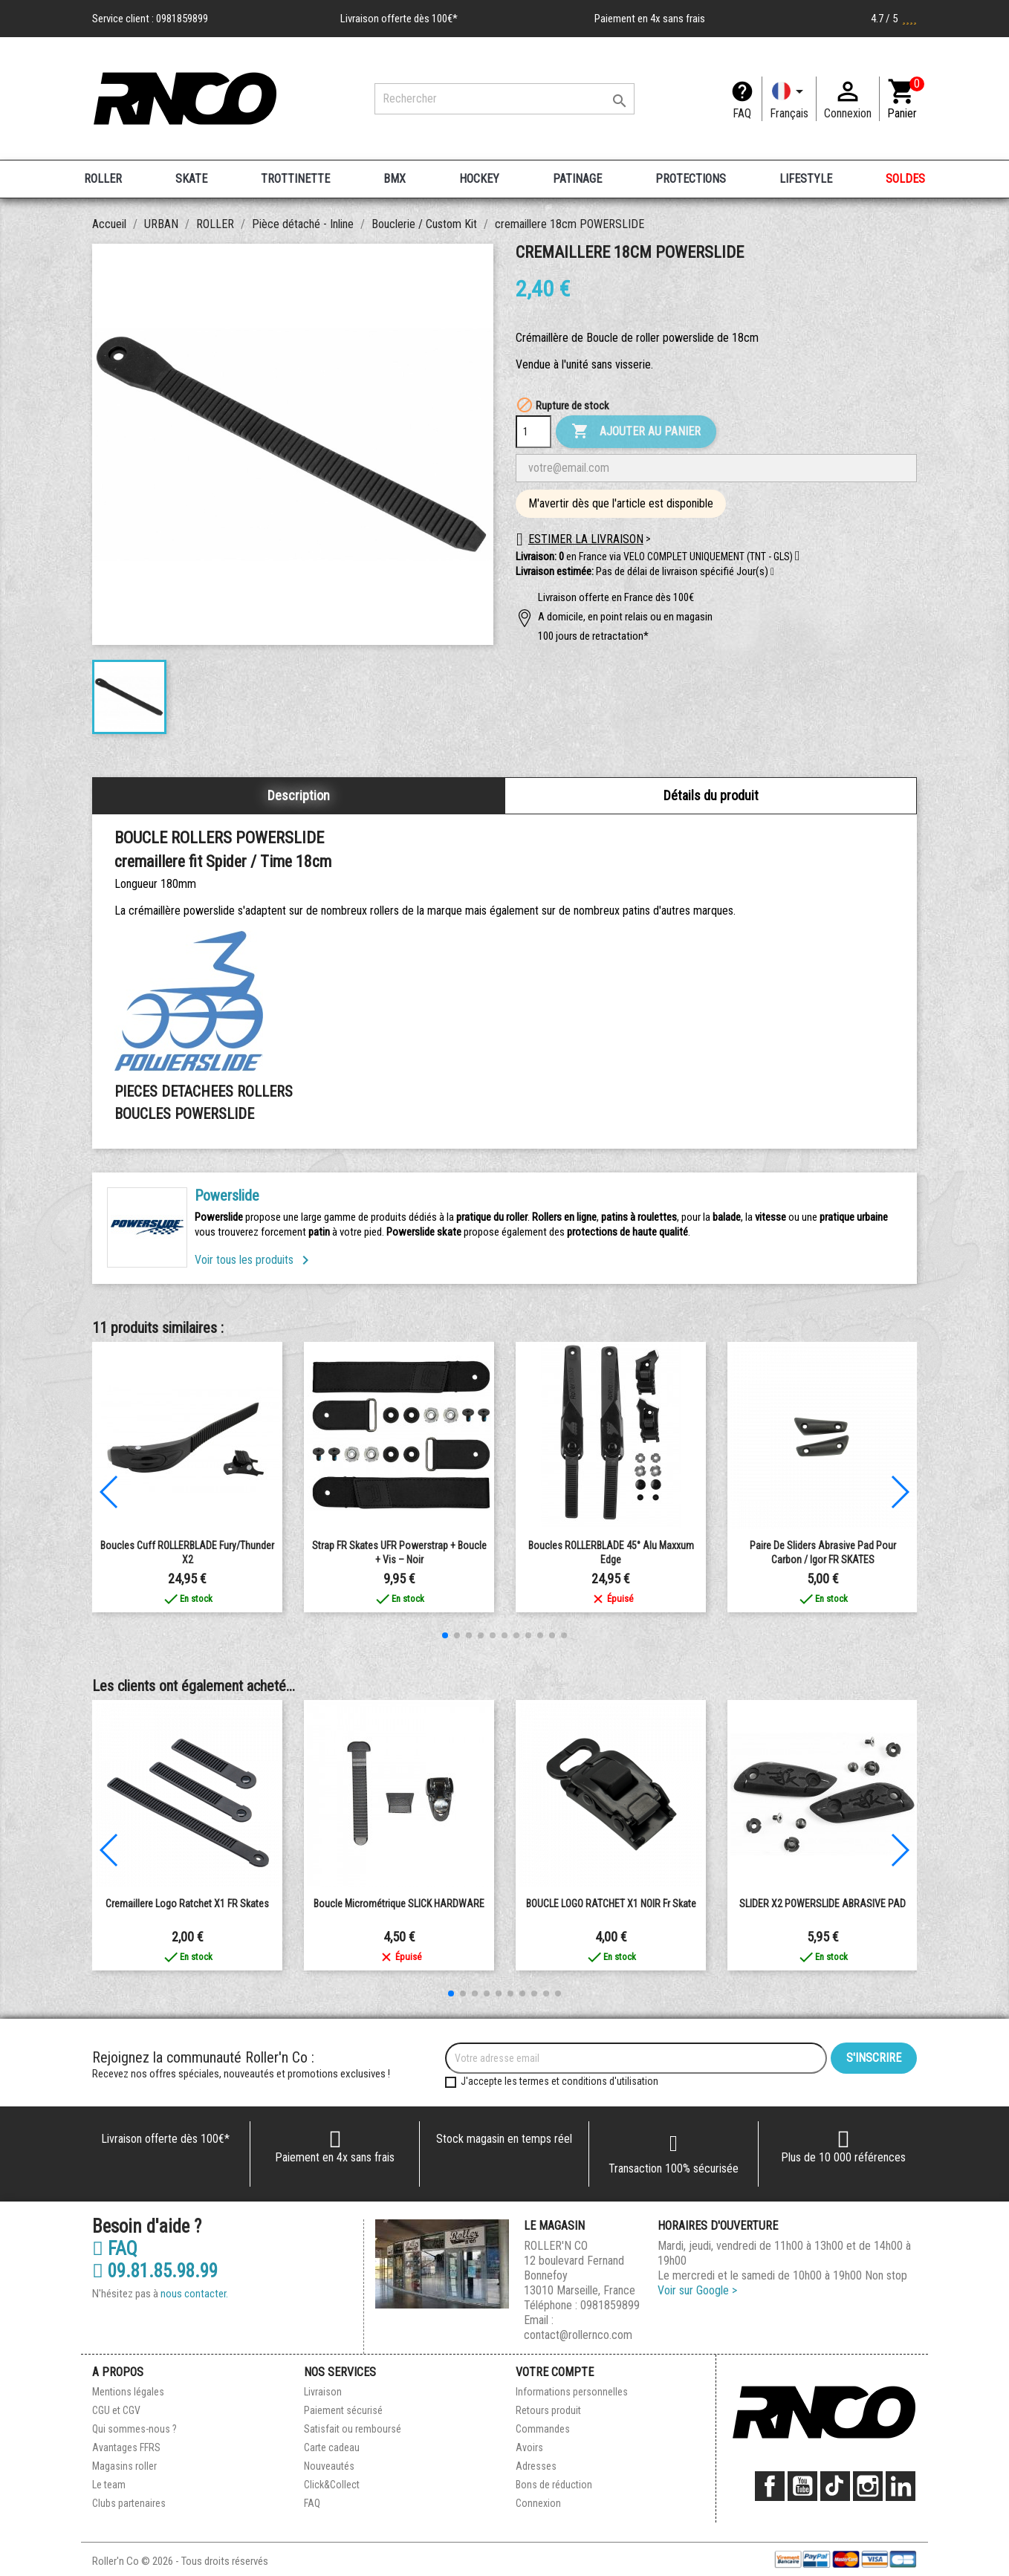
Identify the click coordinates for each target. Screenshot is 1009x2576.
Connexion (538, 2503)
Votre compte (555, 2372)
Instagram (868, 2486)
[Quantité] (533, 431)
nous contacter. (194, 2293)
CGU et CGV (116, 2410)
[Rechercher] (504, 98)
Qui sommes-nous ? (134, 2429)
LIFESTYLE (805, 179)
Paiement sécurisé (343, 2410)
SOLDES (905, 179)
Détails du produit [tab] (711, 795)
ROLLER (103, 179)
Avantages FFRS (126, 2447)
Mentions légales (128, 2392)
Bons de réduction (554, 2485)
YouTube (802, 2486)
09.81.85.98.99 (155, 2271)
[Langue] (789, 99)
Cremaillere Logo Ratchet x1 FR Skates (187, 1904)
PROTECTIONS (690, 179)
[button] (772, 572)
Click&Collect (332, 2485)
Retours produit (548, 2410)
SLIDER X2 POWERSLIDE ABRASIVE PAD (822, 1904)
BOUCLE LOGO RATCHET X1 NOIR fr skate (611, 1904)
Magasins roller (124, 2466)
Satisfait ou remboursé (352, 2429)
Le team (109, 2485)
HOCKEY (479, 179)
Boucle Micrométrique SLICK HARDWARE (399, 1904)
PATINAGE (577, 179)
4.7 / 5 (894, 18)
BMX (394, 179)
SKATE (191, 179)
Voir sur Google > (697, 2290)
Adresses (536, 2466)
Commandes (543, 2429)
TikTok (835, 2486)
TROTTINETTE (295, 179)
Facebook (770, 2486)
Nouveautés (329, 2466)
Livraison (323, 2392)
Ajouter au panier (636, 431)
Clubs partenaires (129, 2503)
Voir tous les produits (254, 1260)
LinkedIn (900, 2486)
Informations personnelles (572, 2392)
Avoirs (529, 2447)
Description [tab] (298, 795)
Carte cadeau (332, 2447)
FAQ (742, 113)
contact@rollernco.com (578, 2335)
